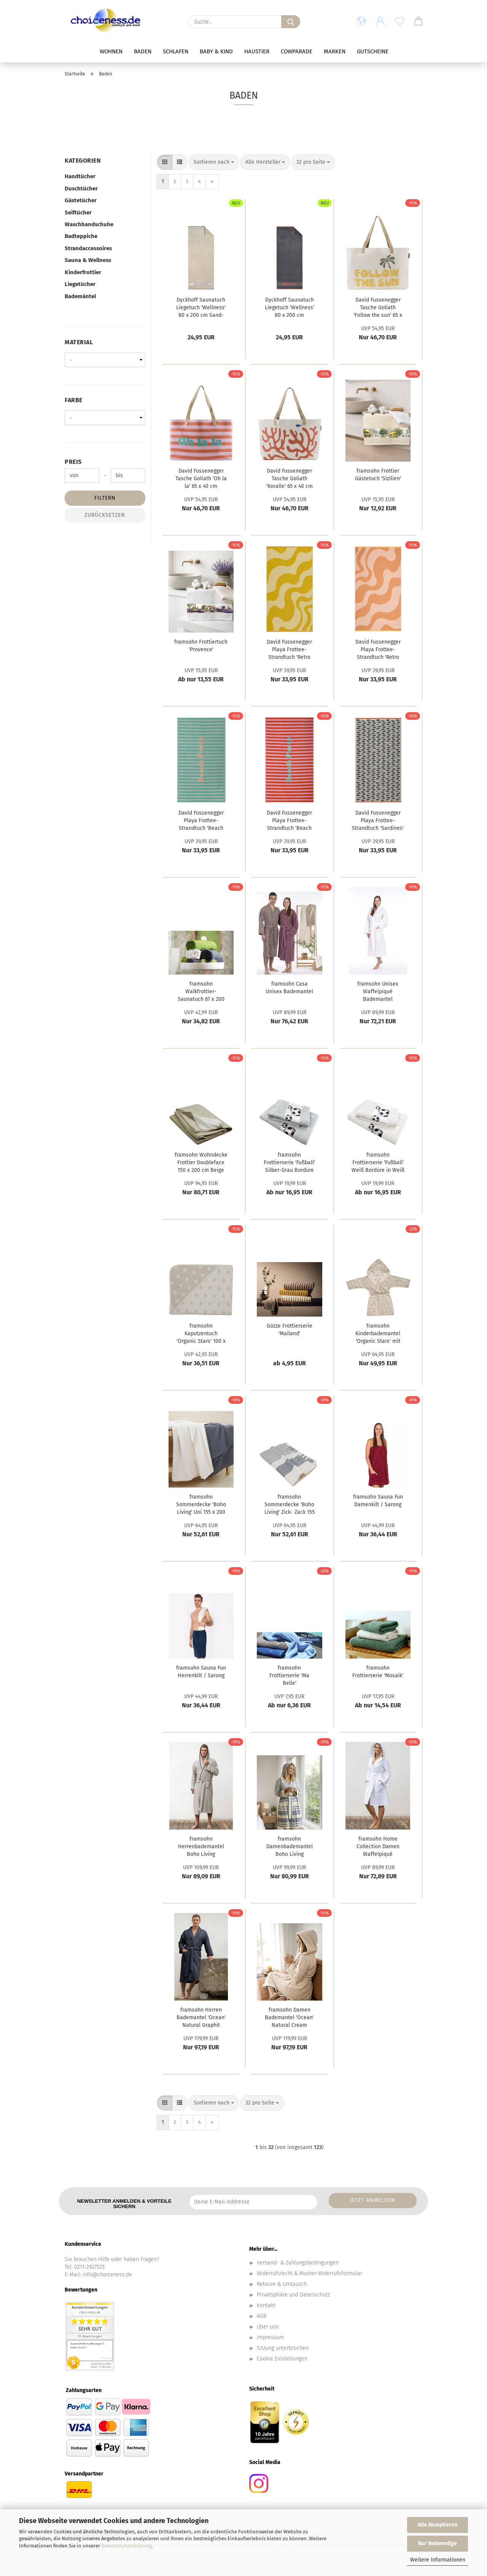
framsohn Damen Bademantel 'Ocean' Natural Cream (289, 2017)
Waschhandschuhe (89, 224)
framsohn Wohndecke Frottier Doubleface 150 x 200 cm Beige (201, 1162)
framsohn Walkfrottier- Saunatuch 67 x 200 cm (201, 992)
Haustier (256, 51)
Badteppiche (81, 236)
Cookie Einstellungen (282, 2358)
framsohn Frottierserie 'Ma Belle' (289, 1675)
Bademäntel (80, 296)
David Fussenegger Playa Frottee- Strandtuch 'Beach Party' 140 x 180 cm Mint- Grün (201, 821)
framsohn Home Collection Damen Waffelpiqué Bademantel (377, 1847)
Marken (334, 51)
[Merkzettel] (399, 22)
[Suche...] (290, 21)
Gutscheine (372, 51)
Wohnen (111, 51)
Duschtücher (81, 188)
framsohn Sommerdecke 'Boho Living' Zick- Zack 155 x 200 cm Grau (289, 1505)
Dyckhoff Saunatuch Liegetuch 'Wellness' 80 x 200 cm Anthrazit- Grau (289, 308)
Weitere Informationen (437, 2560)
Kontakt (266, 2305)
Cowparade (296, 51)
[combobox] (214, 162)
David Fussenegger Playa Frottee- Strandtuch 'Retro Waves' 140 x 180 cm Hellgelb (289, 650)
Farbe (74, 400)
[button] (361, 22)
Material (79, 342)
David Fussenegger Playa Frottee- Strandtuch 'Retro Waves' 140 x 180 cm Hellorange (378, 650)
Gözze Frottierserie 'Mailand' (289, 1330)
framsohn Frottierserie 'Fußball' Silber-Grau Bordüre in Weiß (289, 1163)
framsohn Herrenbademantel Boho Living (201, 1846)
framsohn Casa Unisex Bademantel (289, 988)
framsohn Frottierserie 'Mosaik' (377, 1672)
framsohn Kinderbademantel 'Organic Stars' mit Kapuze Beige (377, 1334)
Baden (142, 51)
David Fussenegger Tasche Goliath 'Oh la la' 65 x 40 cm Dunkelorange (201, 479)
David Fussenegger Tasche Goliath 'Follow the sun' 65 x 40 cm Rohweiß (377, 308)
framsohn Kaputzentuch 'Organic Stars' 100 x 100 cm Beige (201, 1334)
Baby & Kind (216, 51)
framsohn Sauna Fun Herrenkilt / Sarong (201, 1672)
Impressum (270, 2337)
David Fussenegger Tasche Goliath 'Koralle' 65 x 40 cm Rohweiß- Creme (289, 479)
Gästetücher (81, 200)
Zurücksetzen (104, 515)
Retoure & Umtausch (282, 2284)
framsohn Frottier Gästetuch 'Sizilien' (378, 475)
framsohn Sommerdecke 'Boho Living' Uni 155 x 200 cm (201, 1505)
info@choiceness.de (107, 2274)
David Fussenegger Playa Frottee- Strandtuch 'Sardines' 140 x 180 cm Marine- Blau (378, 821)
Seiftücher (78, 212)
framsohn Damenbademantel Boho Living (289, 1846)
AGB (261, 2316)
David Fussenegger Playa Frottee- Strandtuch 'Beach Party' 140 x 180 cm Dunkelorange (289, 821)
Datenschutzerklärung (126, 2546)
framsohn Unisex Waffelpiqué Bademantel (377, 991)
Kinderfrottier (83, 272)
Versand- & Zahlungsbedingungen (298, 2263)
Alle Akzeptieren (437, 2525)
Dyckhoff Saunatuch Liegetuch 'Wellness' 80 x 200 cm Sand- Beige (201, 308)
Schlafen (175, 51)
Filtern (105, 498)
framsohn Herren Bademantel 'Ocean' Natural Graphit (201, 2017)
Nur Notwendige (437, 2543)
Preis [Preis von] (73, 461)
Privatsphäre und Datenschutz (293, 2295)
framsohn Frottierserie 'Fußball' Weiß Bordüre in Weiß (378, 1162)
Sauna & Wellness (88, 260)
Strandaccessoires (88, 248)
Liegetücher (80, 284)
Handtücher (80, 176)
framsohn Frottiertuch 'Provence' (201, 646)
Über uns (268, 2327)
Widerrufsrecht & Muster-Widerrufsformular (309, 2273)
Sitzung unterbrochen (283, 2348)
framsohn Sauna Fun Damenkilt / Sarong (378, 1501)
